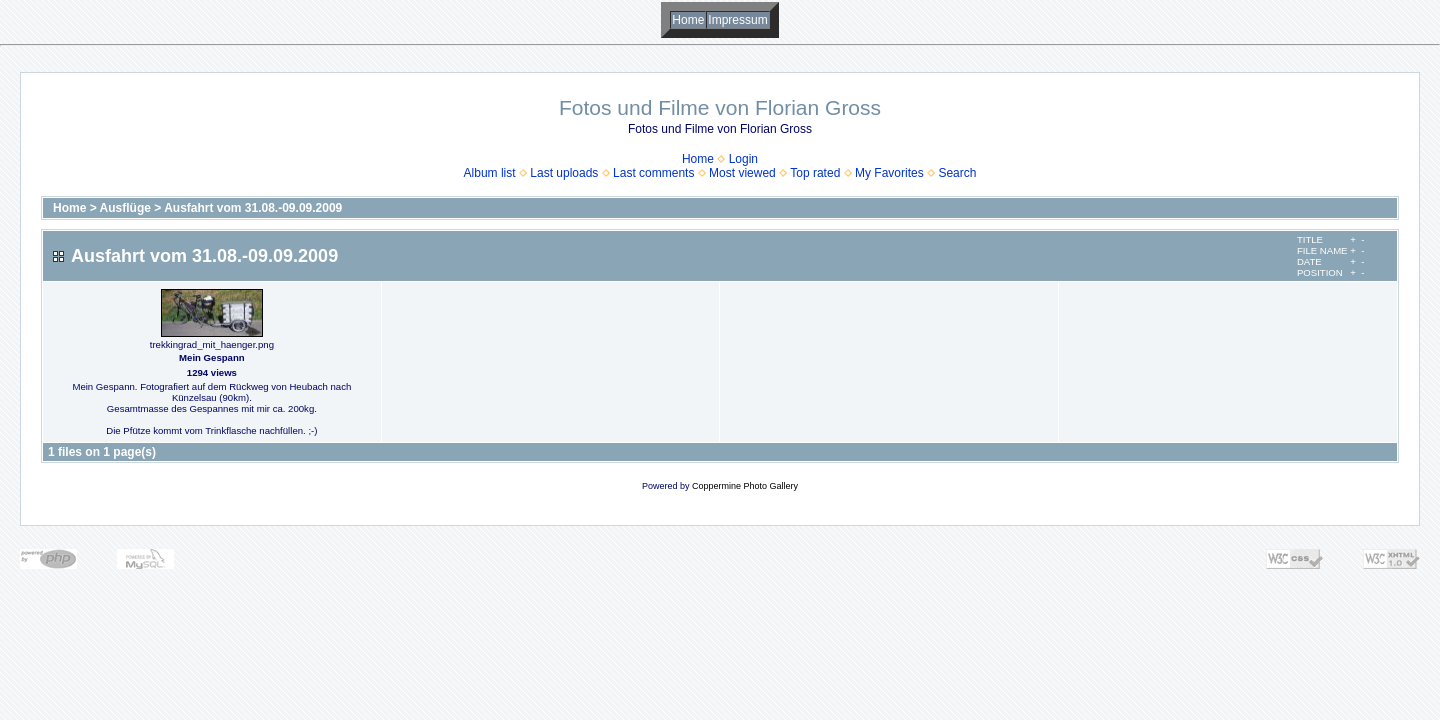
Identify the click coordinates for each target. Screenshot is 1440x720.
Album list (490, 173)
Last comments (653, 173)
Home (688, 20)
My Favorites (889, 173)
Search (957, 173)
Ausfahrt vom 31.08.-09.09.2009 (253, 208)
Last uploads (564, 173)
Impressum (737, 20)
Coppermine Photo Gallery (745, 486)
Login (743, 159)
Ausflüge (125, 208)
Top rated (815, 173)
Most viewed (742, 173)
